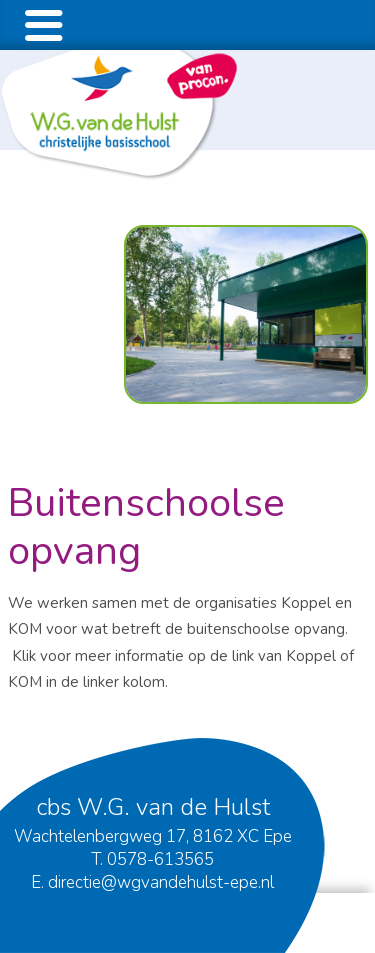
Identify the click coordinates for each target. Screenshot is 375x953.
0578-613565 (160, 859)
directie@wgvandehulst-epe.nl (161, 882)
